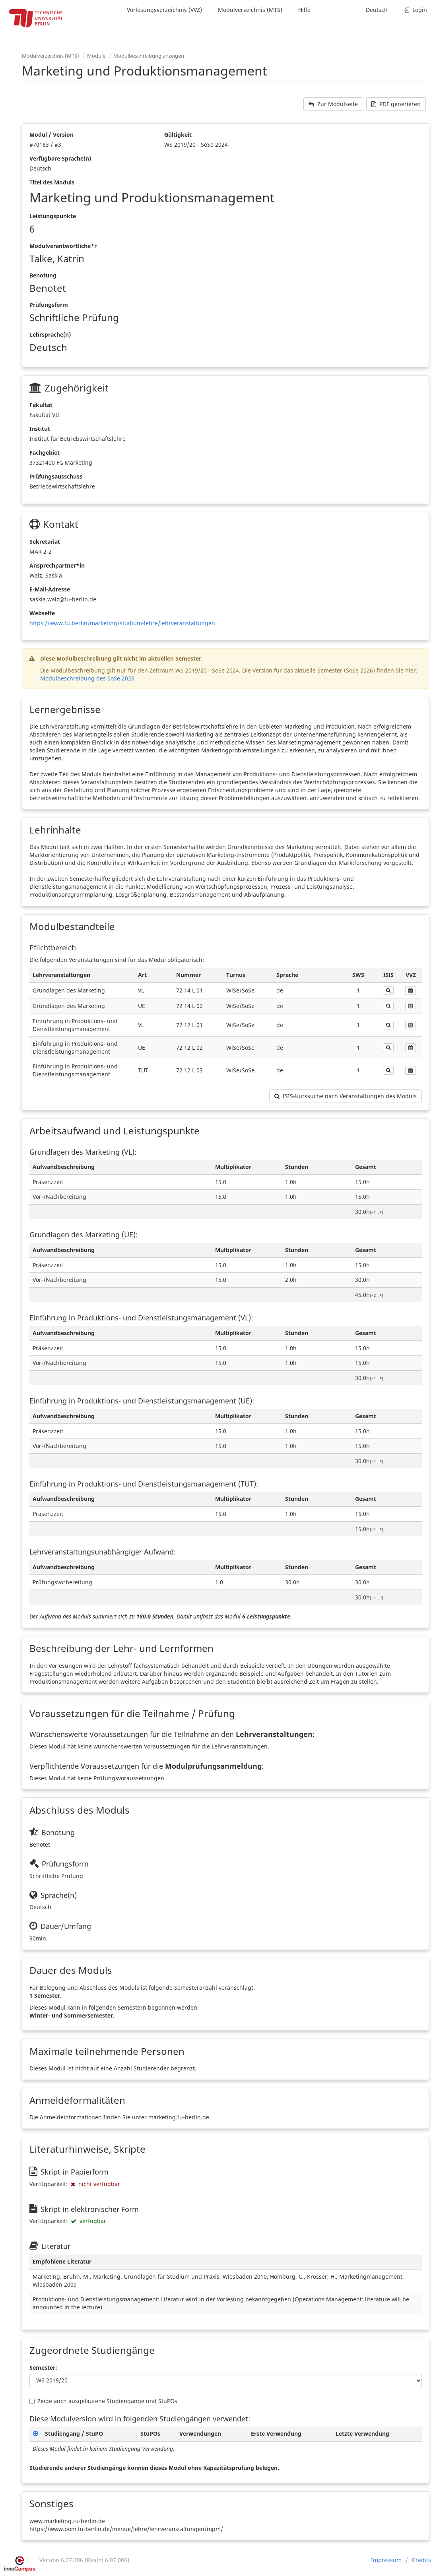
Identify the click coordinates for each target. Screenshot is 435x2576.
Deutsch (377, 10)
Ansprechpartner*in (57, 565)
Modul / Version (51, 134)
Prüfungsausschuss (55, 476)
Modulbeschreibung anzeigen (148, 55)
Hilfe (304, 10)
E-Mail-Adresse (49, 589)
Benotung (42, 275)
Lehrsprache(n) (50, 334)
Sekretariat (44, 541)
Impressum (386, 2560)
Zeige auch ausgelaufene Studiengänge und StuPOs (103, 2401)
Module (96, 55)
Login (415, 10)
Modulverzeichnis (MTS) (250, 10)
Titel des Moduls (51, 182)
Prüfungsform (48, 304)
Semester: (43, 2367)
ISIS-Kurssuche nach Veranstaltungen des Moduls (345, 1096)
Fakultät (40, 405)
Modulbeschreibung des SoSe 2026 (87, 678)
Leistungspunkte (52, 216)
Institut (39, 428)
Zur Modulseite (333, 104)
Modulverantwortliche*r (63, 246)
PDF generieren (396, 104)
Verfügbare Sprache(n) (60, 158)
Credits (421, 2560)
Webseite (42, 613)
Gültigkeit (178, 134)
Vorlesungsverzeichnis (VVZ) (164, 10)
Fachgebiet (44, 452)
